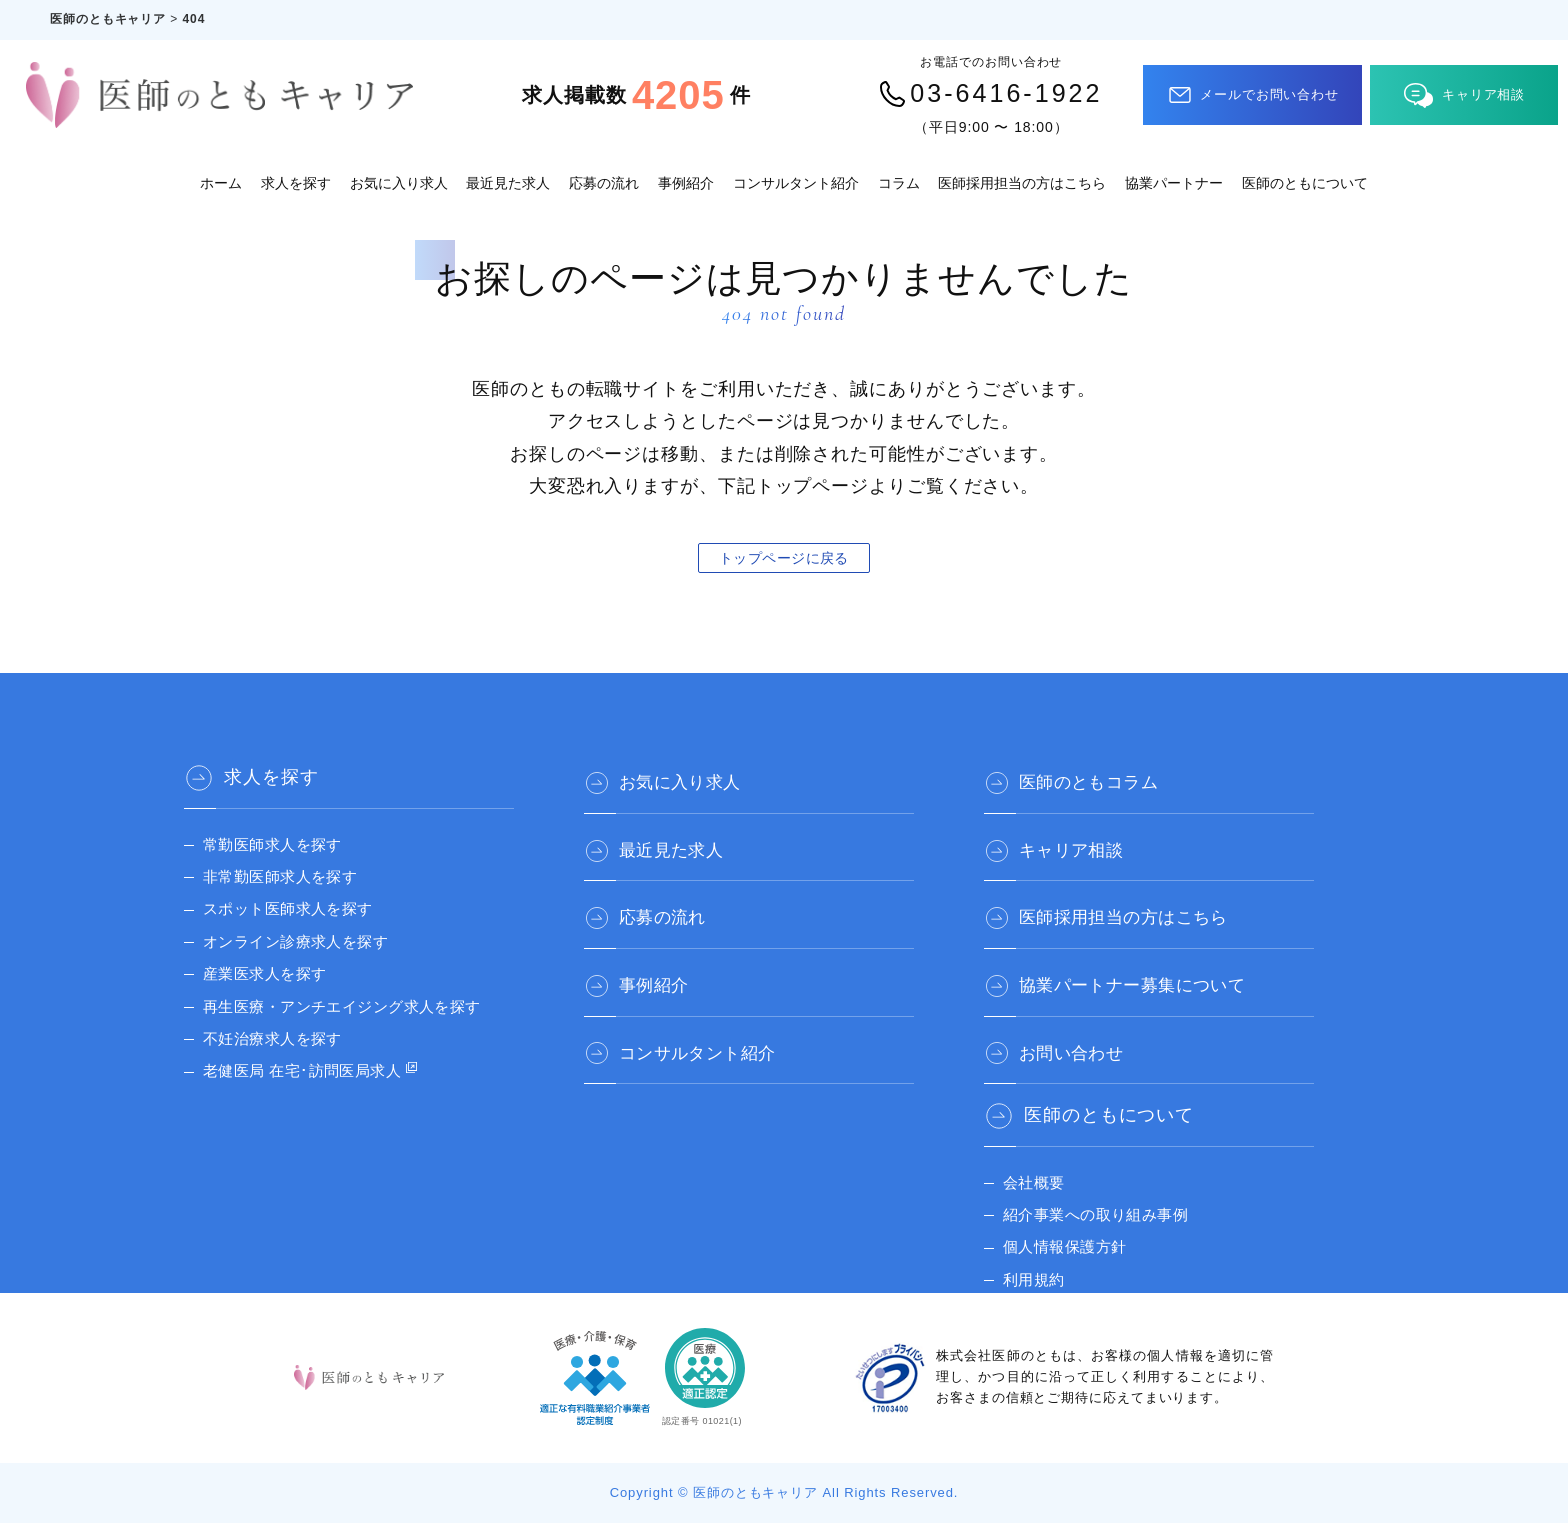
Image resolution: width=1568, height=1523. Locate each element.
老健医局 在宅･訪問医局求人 (310, 1070)
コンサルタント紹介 (796, 183)
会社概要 (1036, 1169)
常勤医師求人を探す (278, 844)
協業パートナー (1174, 183)
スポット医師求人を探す (295, 908)
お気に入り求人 (399, 183)
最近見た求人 (508, 183)
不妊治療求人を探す (278, 1038)
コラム (899, 183)
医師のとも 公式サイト (1089, 1298)
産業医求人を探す (269, 973)
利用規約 (1036, 1266)
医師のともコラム (1099, 777)
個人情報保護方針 (1069, 1233)
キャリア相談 (1464, 95)
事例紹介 (686, 183)
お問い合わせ (1080, 1037)
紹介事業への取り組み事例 (1103, 1201)
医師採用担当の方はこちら (1022, 183)
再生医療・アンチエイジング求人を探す (354, 1006)
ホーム (221, 183)
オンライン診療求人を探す (303, 941)
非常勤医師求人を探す (286, 876)
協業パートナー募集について (1147, 972)
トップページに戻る (784, 558)
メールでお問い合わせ (1252, 95)
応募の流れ (604, 183)
